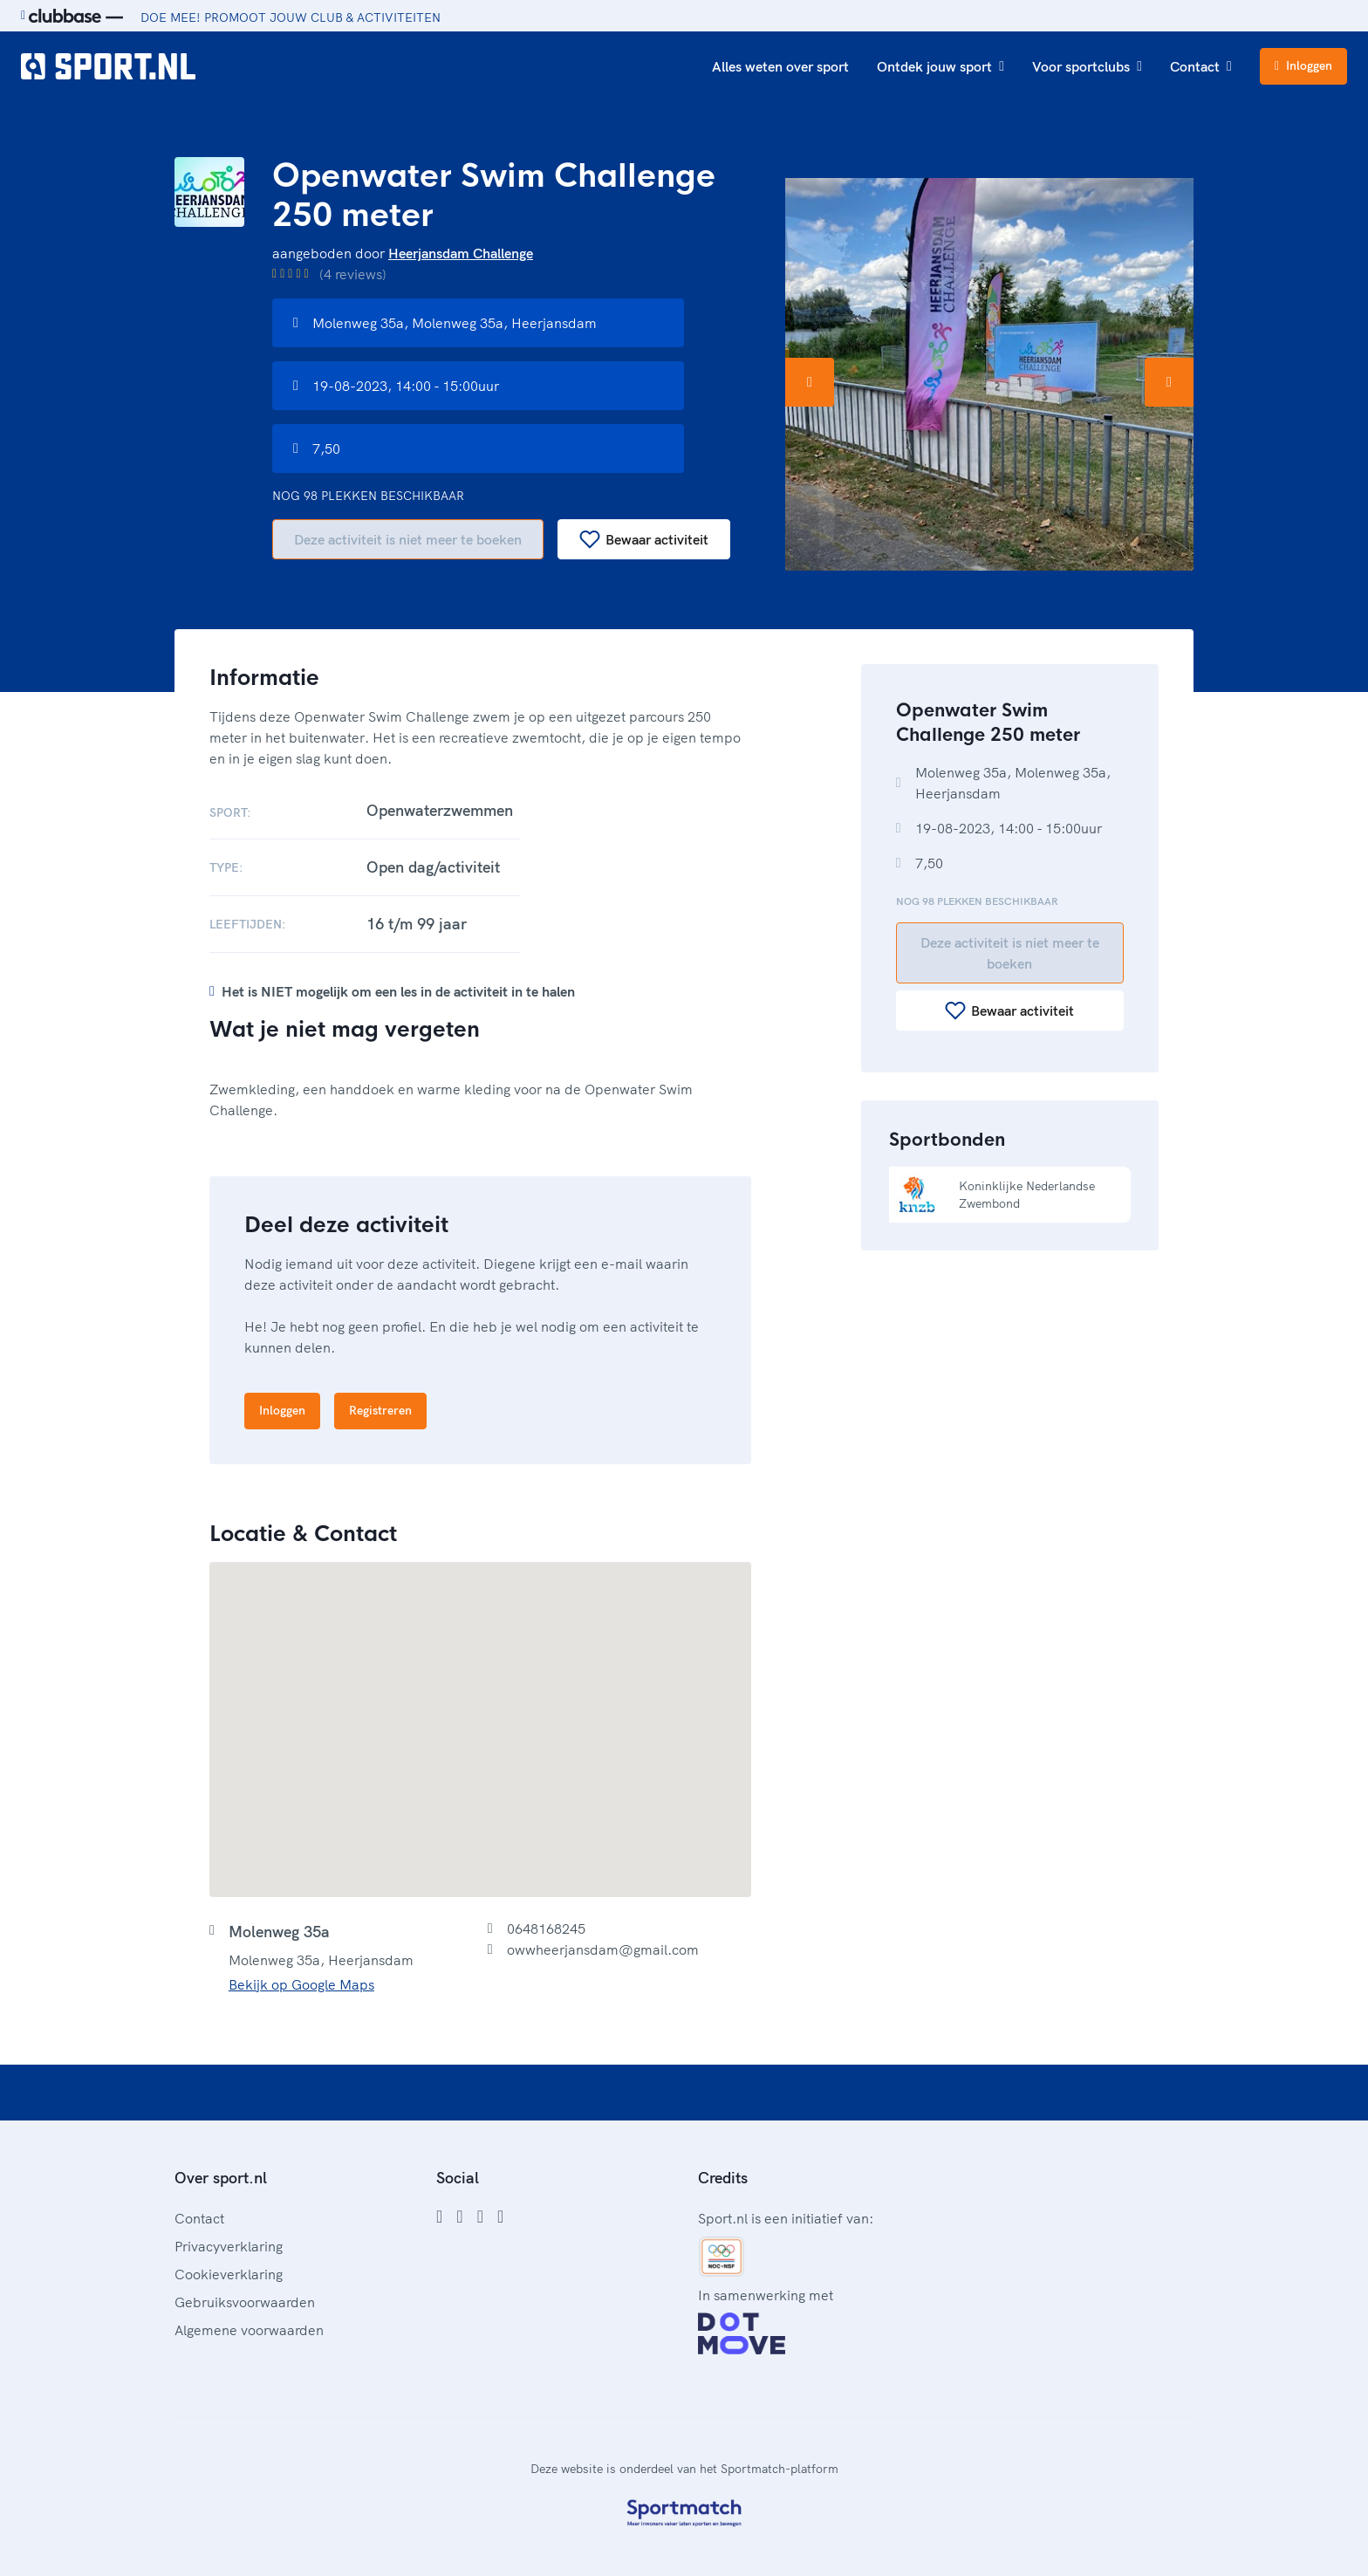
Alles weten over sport (780, 66)
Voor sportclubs (1087, 66)
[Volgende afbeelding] (1169, 382)
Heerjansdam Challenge (460, 253)
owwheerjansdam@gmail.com (603, 1949)
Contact (1201, 66)
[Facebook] (439, 2216)
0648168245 (546, 1928)
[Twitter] (480, 2216)
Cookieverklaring (228, 2274)
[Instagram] (459, 2216)
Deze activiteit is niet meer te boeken (408, 539)
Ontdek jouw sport (940, 66)
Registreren (380, 1410)
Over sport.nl (220, 2178)
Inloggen (1303, 65)
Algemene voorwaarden (249, 2330)
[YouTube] (500, 2216)
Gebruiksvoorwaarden (244, 2302)
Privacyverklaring (228, 2246)
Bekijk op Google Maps (301, 1984)
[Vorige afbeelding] (809, 382)
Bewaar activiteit (643, 539)
